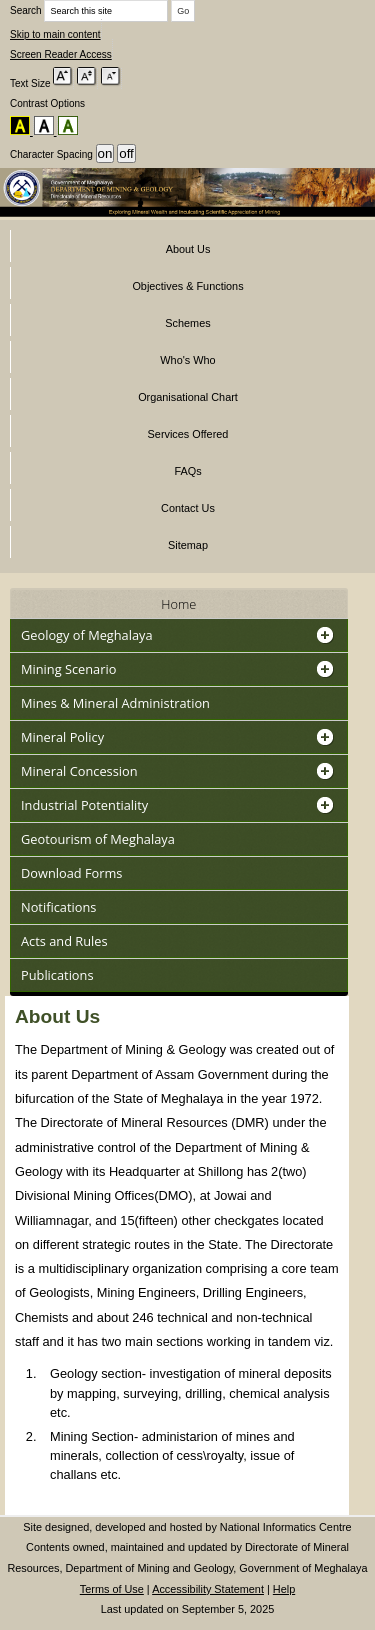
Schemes (187, 323)
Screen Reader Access (61, 54)
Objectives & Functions (187, 286)
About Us (188, 249)
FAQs (187, 471)
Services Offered (188, 434)
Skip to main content (55, 34)
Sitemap (188, 545)
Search (89, 10)
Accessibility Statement (208, 1589)
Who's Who (187, 360)
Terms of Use (112, 1589)
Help (284, 1589)
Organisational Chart (188, 397)
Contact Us (188, 508)
